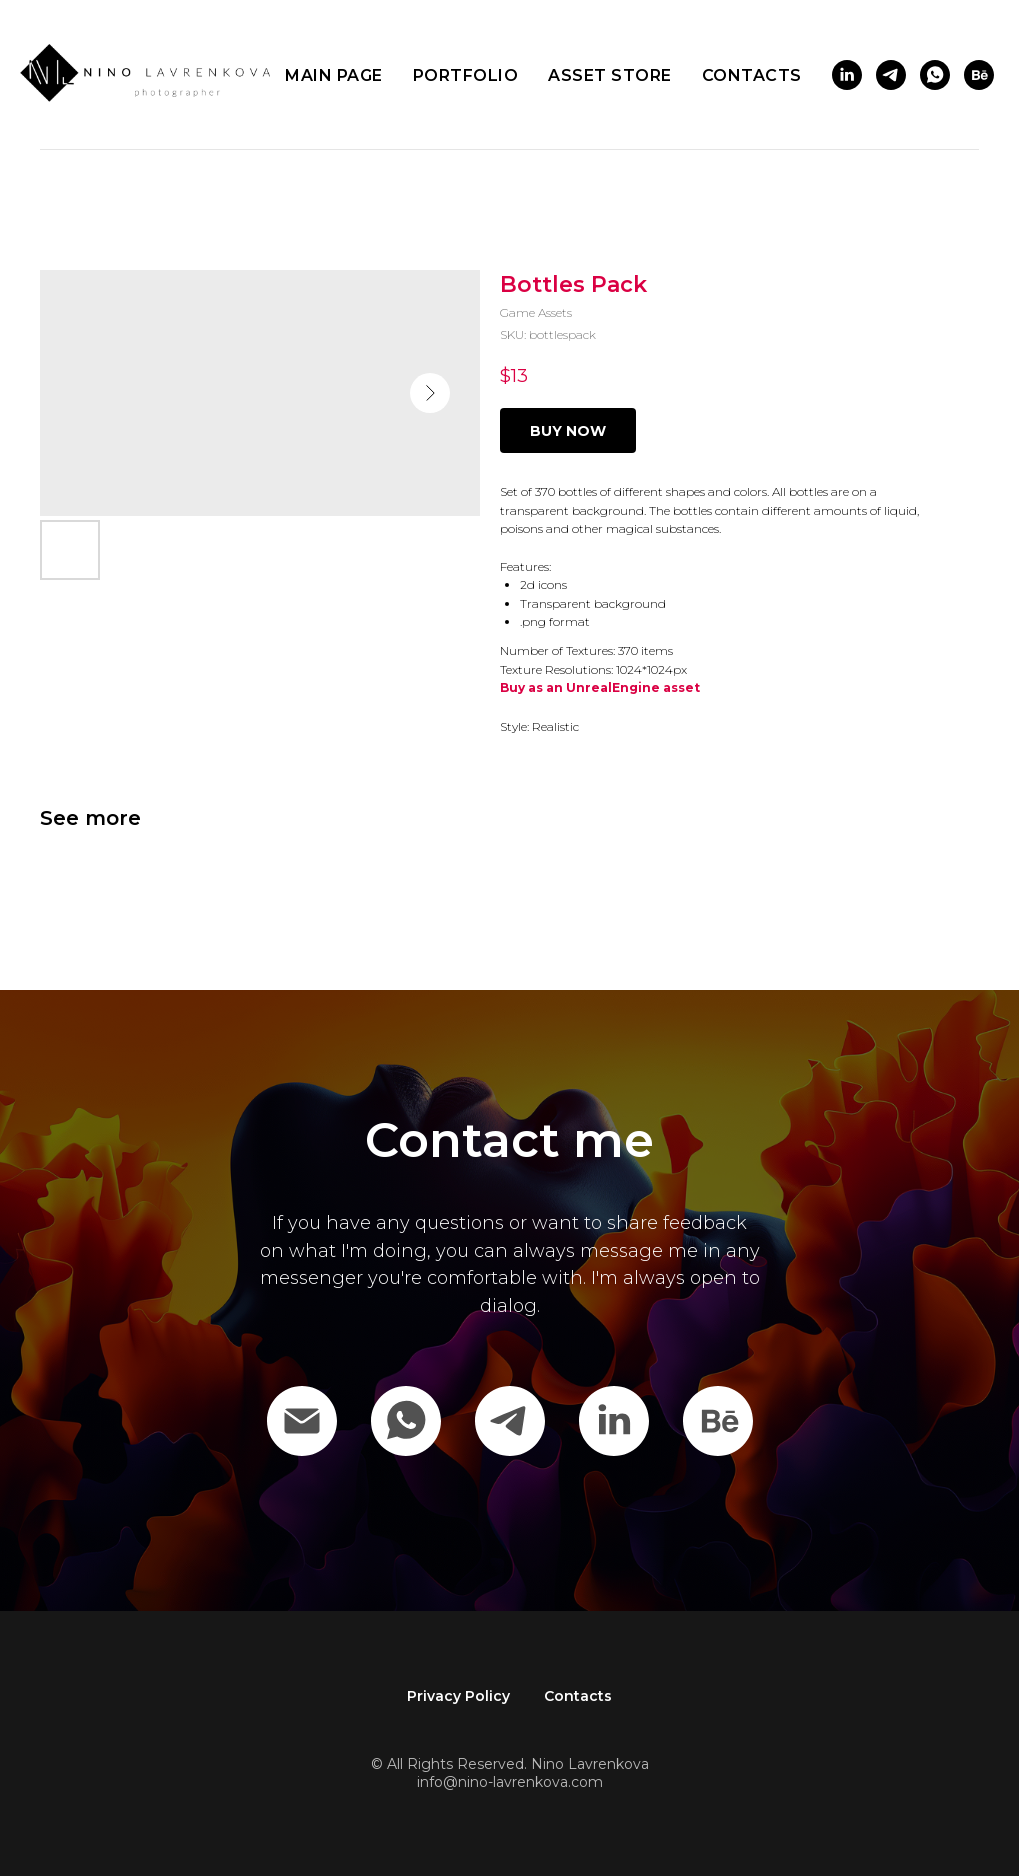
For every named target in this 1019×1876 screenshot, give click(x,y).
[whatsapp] (935, 75)
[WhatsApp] (406, 1421)
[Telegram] (510, 1421)
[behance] (979, 75)
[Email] (302, 1421)
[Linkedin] (614, 1421)
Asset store (610, 75)
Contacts (752, 75)
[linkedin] (847, 75)
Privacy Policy (458, 1696)
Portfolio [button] (466, 75)
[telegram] (891, 75)
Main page (334, 75)
